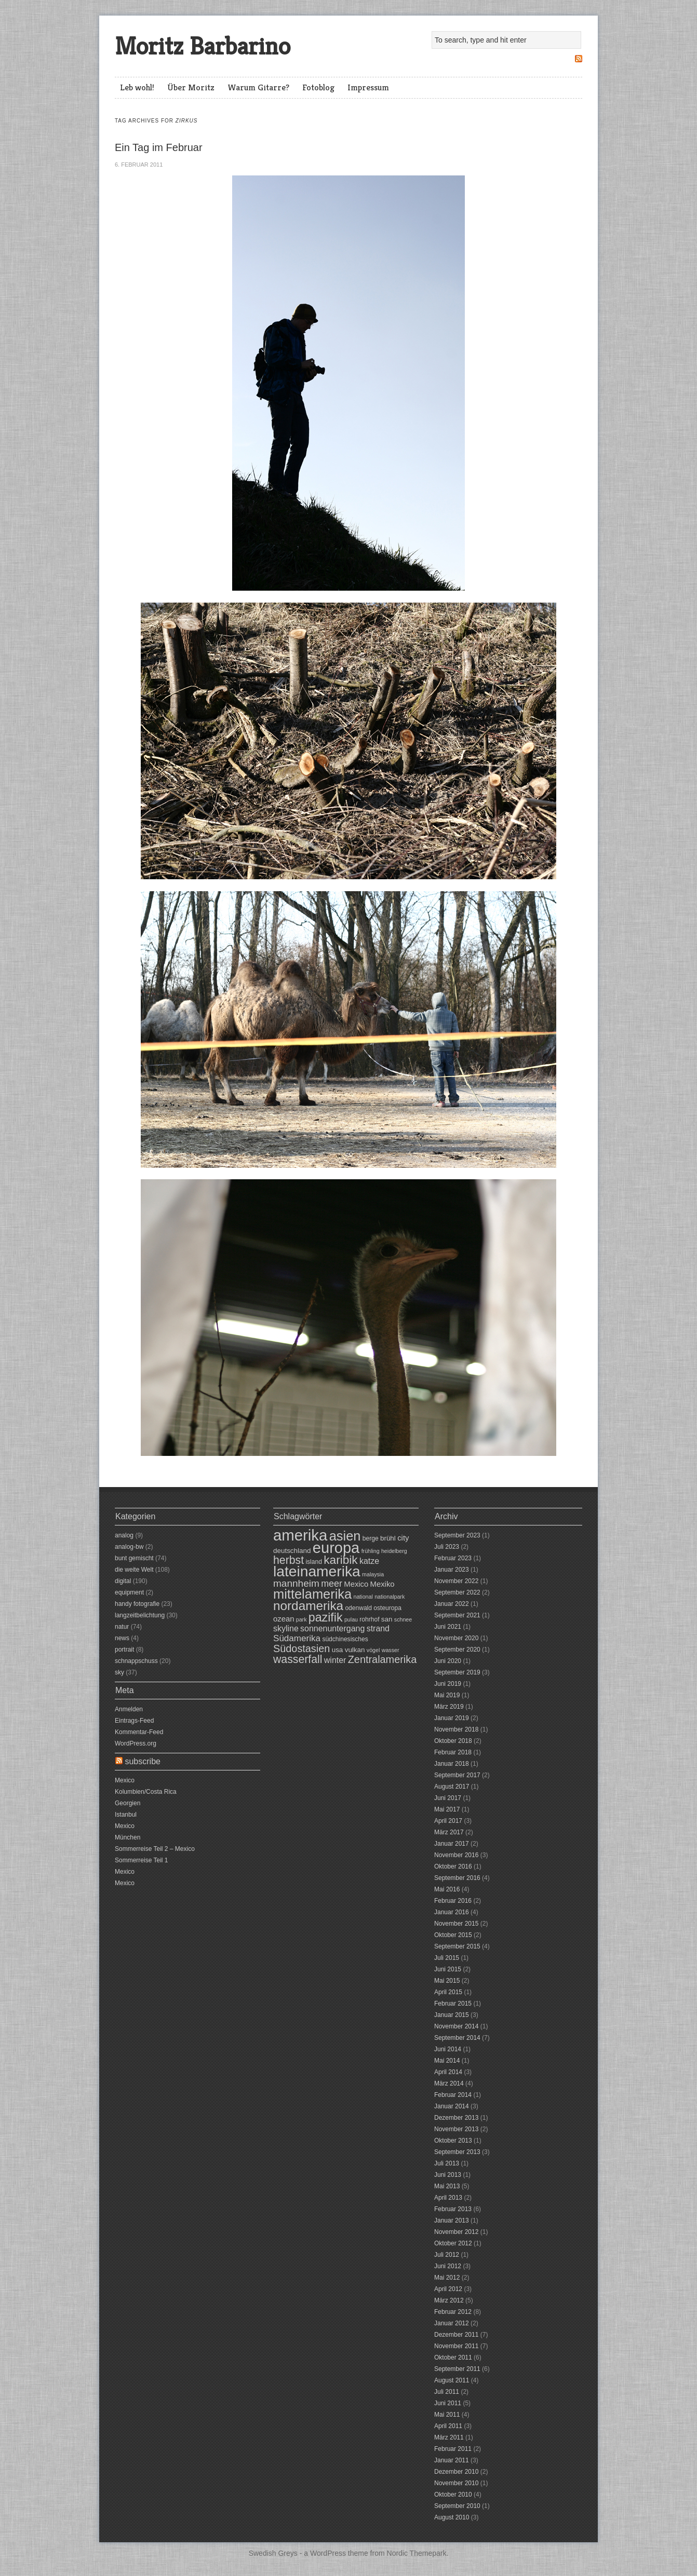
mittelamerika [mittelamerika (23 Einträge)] (312, 1594)
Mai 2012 (447, 2277)
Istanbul (126, 1814)
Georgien (127, 1803)
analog (124, 1535)
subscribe (142, 1761)
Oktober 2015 (453, 1935)
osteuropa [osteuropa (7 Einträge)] (387, 1608)
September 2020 (457, 1649)
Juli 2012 (446, 2254)
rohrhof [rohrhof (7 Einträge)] (369, 1619)
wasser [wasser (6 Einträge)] (390, 1650)
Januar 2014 (451, 2106)
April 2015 (448, 1992)
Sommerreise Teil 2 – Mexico (155, 1848)
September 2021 (457, 1615)
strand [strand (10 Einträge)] (378, 1628)
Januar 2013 (451, 2220)
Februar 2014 (453, 2094)
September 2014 (457, 2037)
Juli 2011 (446, 2391)
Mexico (125, 1780)
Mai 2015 (447, 1980)
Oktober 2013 (453, 2140)
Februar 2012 (453, 2311)
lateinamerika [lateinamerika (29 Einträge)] (316, 1571)
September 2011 (457, 2369)
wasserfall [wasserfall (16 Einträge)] (297, 1659)
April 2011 (448, 2426)
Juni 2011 (447, 2403)
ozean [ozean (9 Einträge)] (283, 1619)
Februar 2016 (453, 1900)
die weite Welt (134, 1569)
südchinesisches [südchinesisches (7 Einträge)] (345, 1639)
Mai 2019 (447, 1695)
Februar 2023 (453, 1558)
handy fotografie (137, 1603)
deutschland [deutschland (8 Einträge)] (292, 1551)
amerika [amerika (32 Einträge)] (300, 1535)
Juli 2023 (446, 1546)
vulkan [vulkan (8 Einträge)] (355, 1650)
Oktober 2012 (453, 2243)
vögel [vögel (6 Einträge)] (373, 1650)
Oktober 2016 (453, 1866)
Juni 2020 (447, 1661)
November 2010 (456, 2483)
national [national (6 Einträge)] (363, 1596)
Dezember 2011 (456, 2334)
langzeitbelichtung (140, 1615)
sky (119, 1672)
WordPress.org (135, 1743)
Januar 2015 (451, 2015)
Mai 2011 (447, 2414)
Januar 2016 (451, 1912)
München (127, 1837)
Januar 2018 (451, 1763)
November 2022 (456, 1581)
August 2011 (451, 2380)
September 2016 (457, 1878)
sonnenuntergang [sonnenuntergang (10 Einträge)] (332, 1628)
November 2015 (456, 1923)
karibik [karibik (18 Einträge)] (340, 1559)
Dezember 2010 (456, 2471)
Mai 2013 (447, 2186)
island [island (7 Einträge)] (313, 1561)
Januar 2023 (451, 1569)
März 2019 (449, 1706)
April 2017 (448, 1820)
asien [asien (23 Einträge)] (345, 1536)
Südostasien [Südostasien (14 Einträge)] (301, 1648)
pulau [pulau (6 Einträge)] (351, 1619)
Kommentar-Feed (139, 1732)
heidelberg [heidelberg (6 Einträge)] (394, 1551)
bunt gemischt (134, 1558)
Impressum (368, 87)
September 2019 (457, 1672)
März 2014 (449, 2083)
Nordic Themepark (417, 2553)
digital (123, 1581)
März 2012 (449, 2300)
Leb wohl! (137, 87)
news (122, 1638)
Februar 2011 (453, 2448)
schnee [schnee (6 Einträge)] (403, 1619)
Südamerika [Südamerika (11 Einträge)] (296, 1638)
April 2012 (448, 2289)
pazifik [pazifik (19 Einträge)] (326, 1617)
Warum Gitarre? (258, 87)
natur (122, 1626)
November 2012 (456, 2232)
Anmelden (129, 1709)
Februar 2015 (453, 2003)
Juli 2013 (446, 2163)
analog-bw (129, 1546)
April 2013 (448, 2197)
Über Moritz (191, 87)
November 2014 (456, 2026)
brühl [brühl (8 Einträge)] (388, 1538)
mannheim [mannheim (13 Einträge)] (296, 1583)
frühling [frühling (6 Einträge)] (370, 1551)
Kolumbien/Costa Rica (146, 1791)
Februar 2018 (453, 1752)
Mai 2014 (447, 2060)
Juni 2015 (447, 1969)
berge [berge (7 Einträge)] (371, 1538)
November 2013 (456, 2129)
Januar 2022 (451, 1603)
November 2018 (456, 1729)
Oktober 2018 (453, 1740)
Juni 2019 (447, 1683)
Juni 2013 (447, 2174)
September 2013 (457, 2152)
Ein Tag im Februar (159, 147)
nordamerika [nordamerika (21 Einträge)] (308, 1606)
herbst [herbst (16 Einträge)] (288, 1560)
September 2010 (457, 2506)
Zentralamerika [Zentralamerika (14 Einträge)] (382, 1659)
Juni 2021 (447, 1626)
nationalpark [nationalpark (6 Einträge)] (389, 1596)
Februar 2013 (453, 2209)
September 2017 (457, 1775)
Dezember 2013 (456, 2117)
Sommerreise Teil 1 (141, 1860)
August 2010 (451, 2517)
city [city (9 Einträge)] (403, 1538)
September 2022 (457, 1592)
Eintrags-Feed (134, 1720)
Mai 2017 (447, 1809)
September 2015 (457, 1946)
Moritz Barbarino (202, 46)
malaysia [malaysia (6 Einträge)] (373, 1574)
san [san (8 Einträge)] (387, 1619)
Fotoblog (318, 87)
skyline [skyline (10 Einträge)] (286, 1628)
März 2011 (449, 2437)
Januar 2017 (451, 1843)
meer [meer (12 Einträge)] (331, 1583)
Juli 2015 (446, 1957)
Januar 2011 (451, 2460)
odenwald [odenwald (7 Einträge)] (358, 1608)
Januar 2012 (451, 2323)
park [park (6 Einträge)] (301, 1619)
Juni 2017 (447, 1798)
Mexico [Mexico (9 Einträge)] (356, 1584)
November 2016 (456, 1855)
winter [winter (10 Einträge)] (335, 1660)
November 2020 (456, 1638)
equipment (129, 1592)
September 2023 (457, 1535)
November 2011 (456, 2346)
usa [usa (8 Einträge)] (337, 1650)
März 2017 (449, 1832)
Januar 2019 (451, 1718)
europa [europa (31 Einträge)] (336, 1547)
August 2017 (451, 1786)
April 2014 (448, 2072)
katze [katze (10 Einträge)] (369, 1561)
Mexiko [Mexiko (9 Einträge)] (382, 1584)
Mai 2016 (447, 1889)
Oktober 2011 (453, 2357)
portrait (124, 1649)
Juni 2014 (447, 2049)
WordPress (328, 2553)
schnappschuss (136, 1661)
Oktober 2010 (453, 2494)
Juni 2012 (447, 2266)
